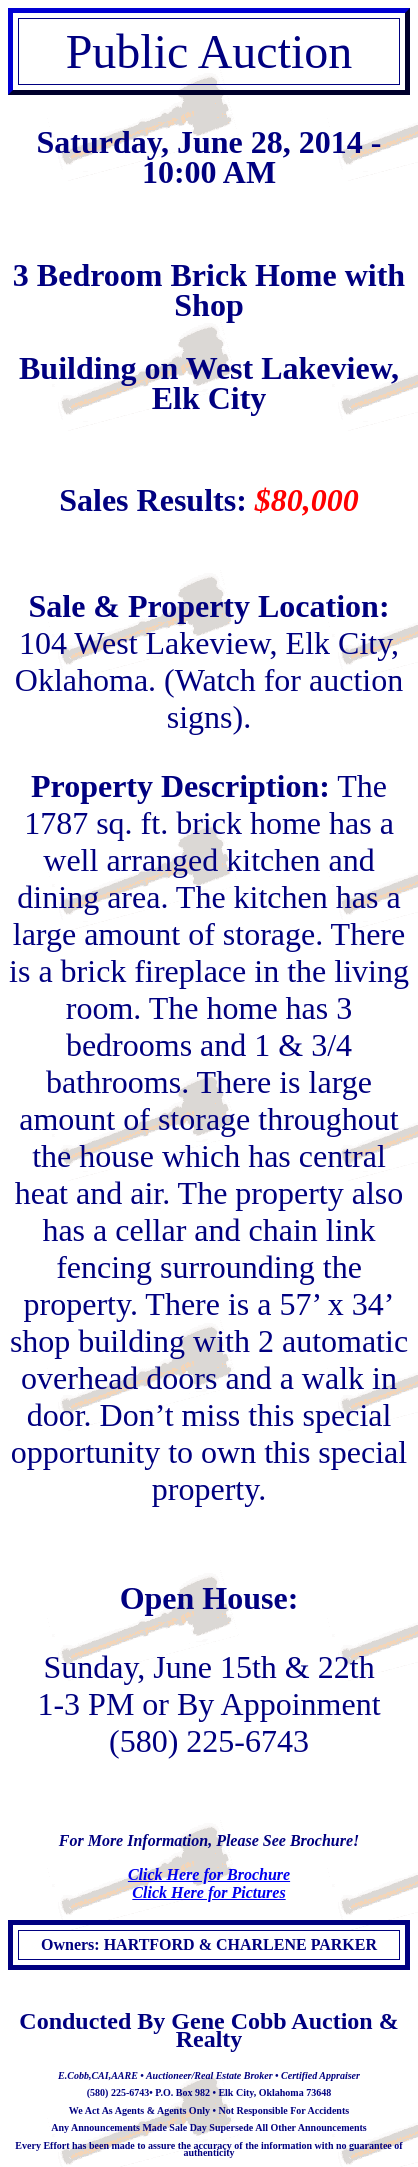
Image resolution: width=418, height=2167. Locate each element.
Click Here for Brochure (209, 1874)
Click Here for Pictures (208, 1892)
